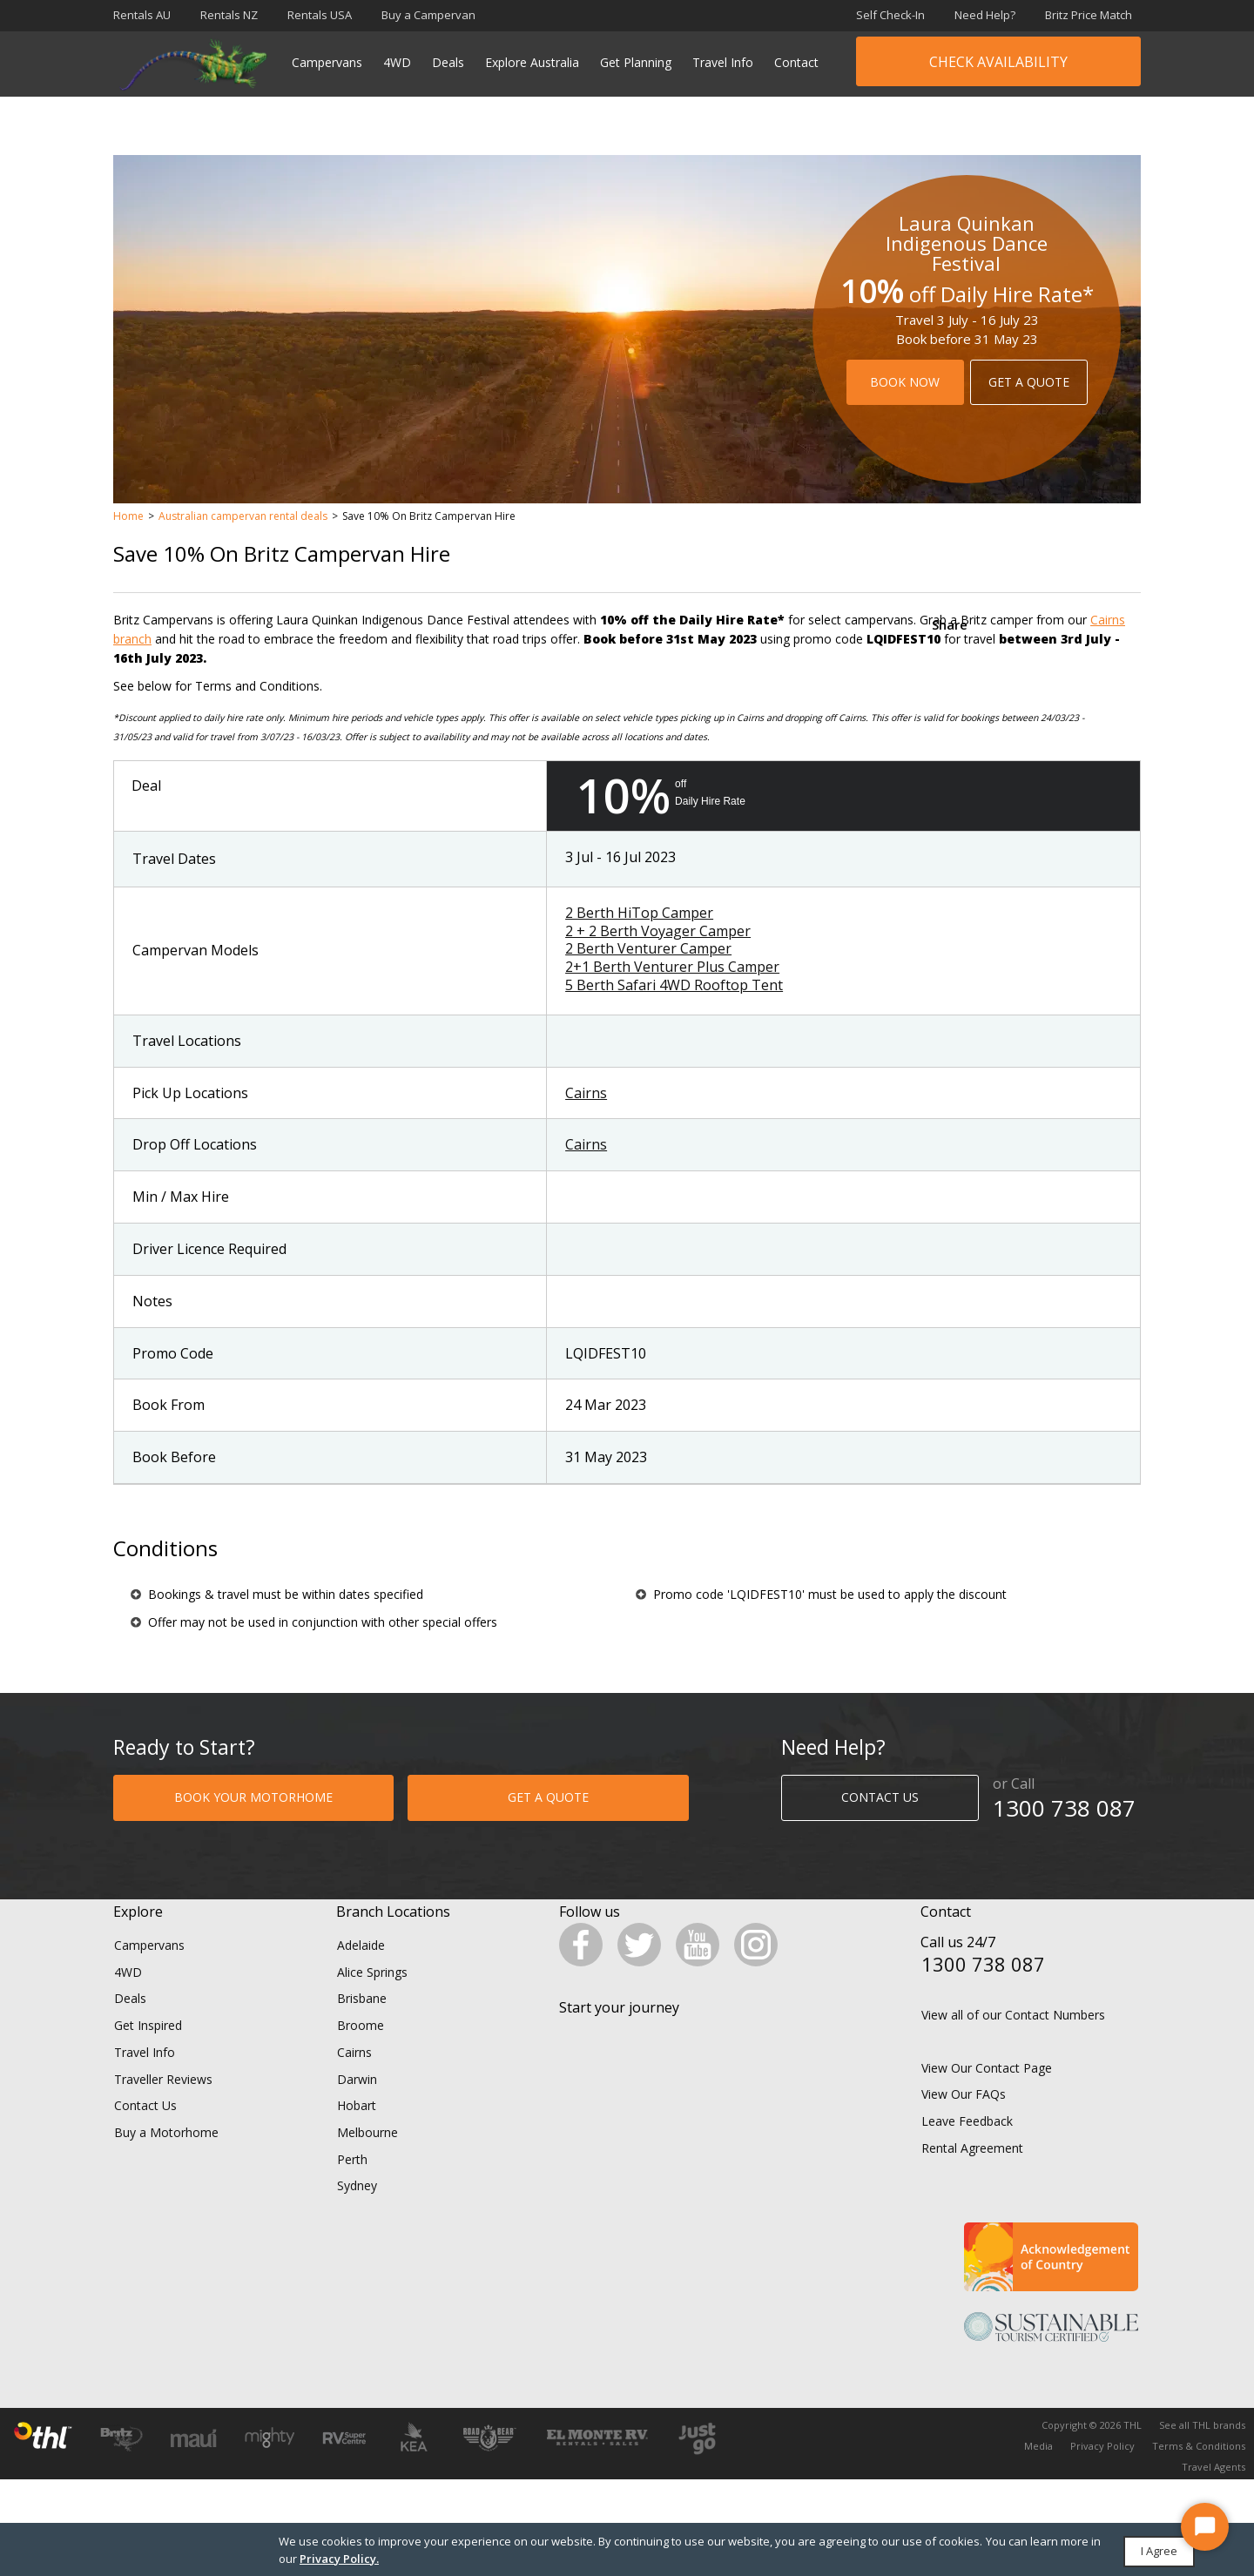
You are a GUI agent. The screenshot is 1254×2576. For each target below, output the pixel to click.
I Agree (1159, 2551)
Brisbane (362, 2028)
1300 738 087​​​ (1064, 1808)
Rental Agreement (972, 2176)
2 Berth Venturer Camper (648, 948)
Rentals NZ (229, 15)
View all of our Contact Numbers (1013, 2044)
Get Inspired (148, 2055)
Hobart (356, 2135)
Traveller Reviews (163, 2108)
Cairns (586, 1093)
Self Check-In (890, 15)
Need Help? (984, 15)
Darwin (357, 2108)
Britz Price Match (1088, 15)
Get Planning (635, 62)
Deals (448, 62)
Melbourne (367, 2162)
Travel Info (722, 62)
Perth (352, 2188)
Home (128, 516)
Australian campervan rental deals (242, 516)
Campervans (327, 62)
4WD (397, 62)
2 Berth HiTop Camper (639, 912)
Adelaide (361, 1974)
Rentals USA (319, 15)
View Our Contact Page (986, 2096)
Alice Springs (372, 2001)
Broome (360, 2055)
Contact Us (145, 2135)
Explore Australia (532, 62)
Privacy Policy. (339, 2558)
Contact (796, 62)
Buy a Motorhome (166, 2162)
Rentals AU (142, 15)
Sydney (357, 2215)
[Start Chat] (1205, 2527)
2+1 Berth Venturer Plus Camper (672, 966)
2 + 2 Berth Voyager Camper (658, 931)
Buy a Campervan (428, 15)
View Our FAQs (963, 2123)
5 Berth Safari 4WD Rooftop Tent (674, 985)
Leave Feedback (967, 2150)
